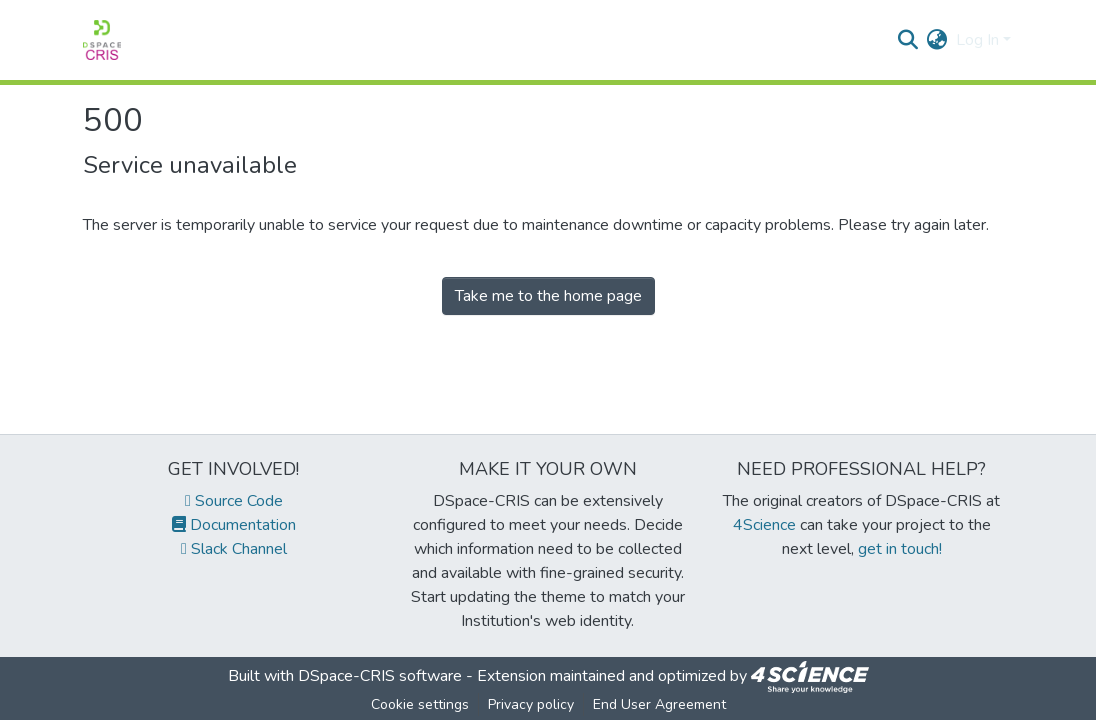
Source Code (234, 501)
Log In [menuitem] (977, 40)
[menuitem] (937, 40)
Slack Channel (234, 549)
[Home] (102, 40)
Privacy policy (531, 704)
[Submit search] (908, 40)
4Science (764, 525)
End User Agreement (659, 704)
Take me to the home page (548, 296)
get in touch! (900, 549)
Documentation (234, 525)
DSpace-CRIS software (380, 676)
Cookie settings (420, 704)
